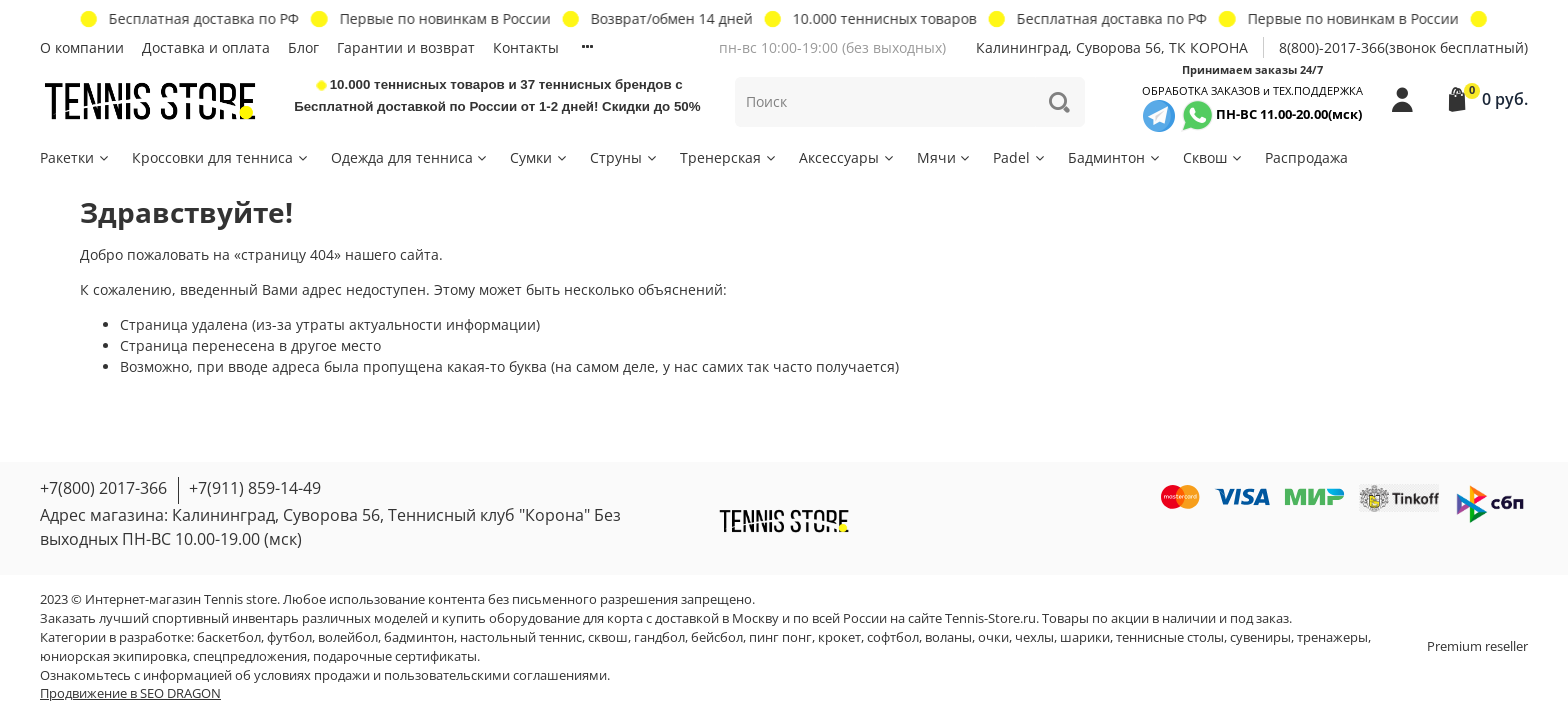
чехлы (1034, 637)
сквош (608, 637)
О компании (82, 47)
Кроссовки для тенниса (221, 157)
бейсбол (717, 637)
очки (993, 637)
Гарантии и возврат (406, 47)
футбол (289, 637)
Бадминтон (1115, 157)
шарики (1085, 637)
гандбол (659, 637)
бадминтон (419, 637)
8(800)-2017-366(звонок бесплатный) (1403, 47)
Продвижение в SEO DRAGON (130, 693)
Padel (1020, 157)
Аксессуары (847, 157)
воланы (948, 637)
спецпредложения (250, 656)
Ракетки (75, 157)
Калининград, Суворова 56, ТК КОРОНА (1112, 47)
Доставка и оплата (206, 47)
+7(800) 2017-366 (103, 488)
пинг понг (780, 637)
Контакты (526, 47)
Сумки (539, 157)
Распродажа (1306, 157)
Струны (624, 157)
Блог (303, 47)
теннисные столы (1170, 637)
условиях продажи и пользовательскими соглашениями (430, 675)
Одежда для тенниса (410, 157)
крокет (839, 637)
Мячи (945, 157)
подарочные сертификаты (395, 656)
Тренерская (729, 157)
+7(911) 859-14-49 (255, 488)
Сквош (1213, 157)
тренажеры (1332, 637)
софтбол (893, 637)
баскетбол (229, 637)
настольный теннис (521, 637)
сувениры (1260, 637)
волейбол (348, 637)
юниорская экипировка (113, 656)
